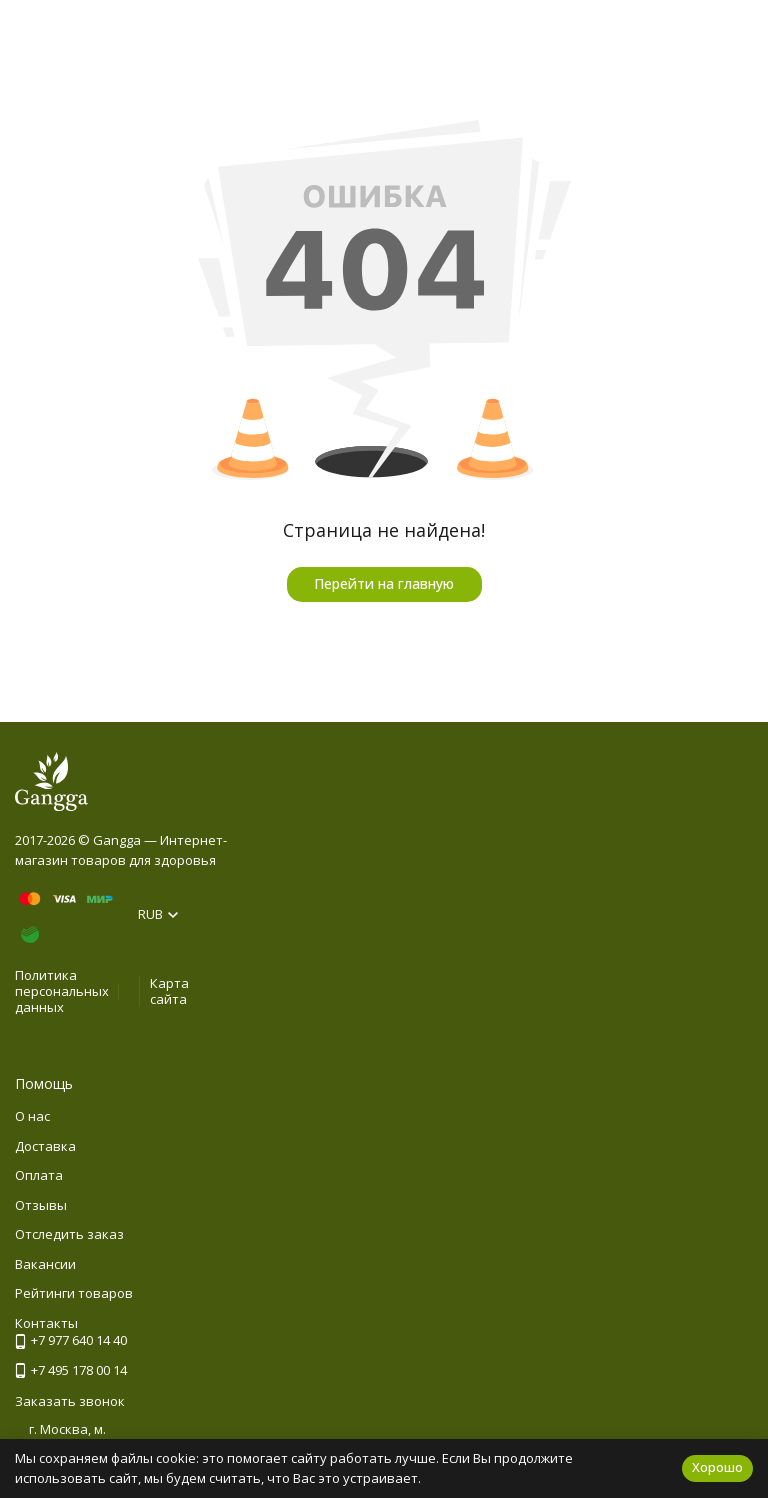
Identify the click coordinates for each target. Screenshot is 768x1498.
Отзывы (41, 1205)
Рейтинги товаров (74, 1293)
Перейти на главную (384, 583)
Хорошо (717, 1467)
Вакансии (45, 1264)
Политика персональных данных (62, 990)
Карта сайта (169, 991)
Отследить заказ (69, 1234)
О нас (32, 1116)
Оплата (39, 1175)
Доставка (45, 1146)
